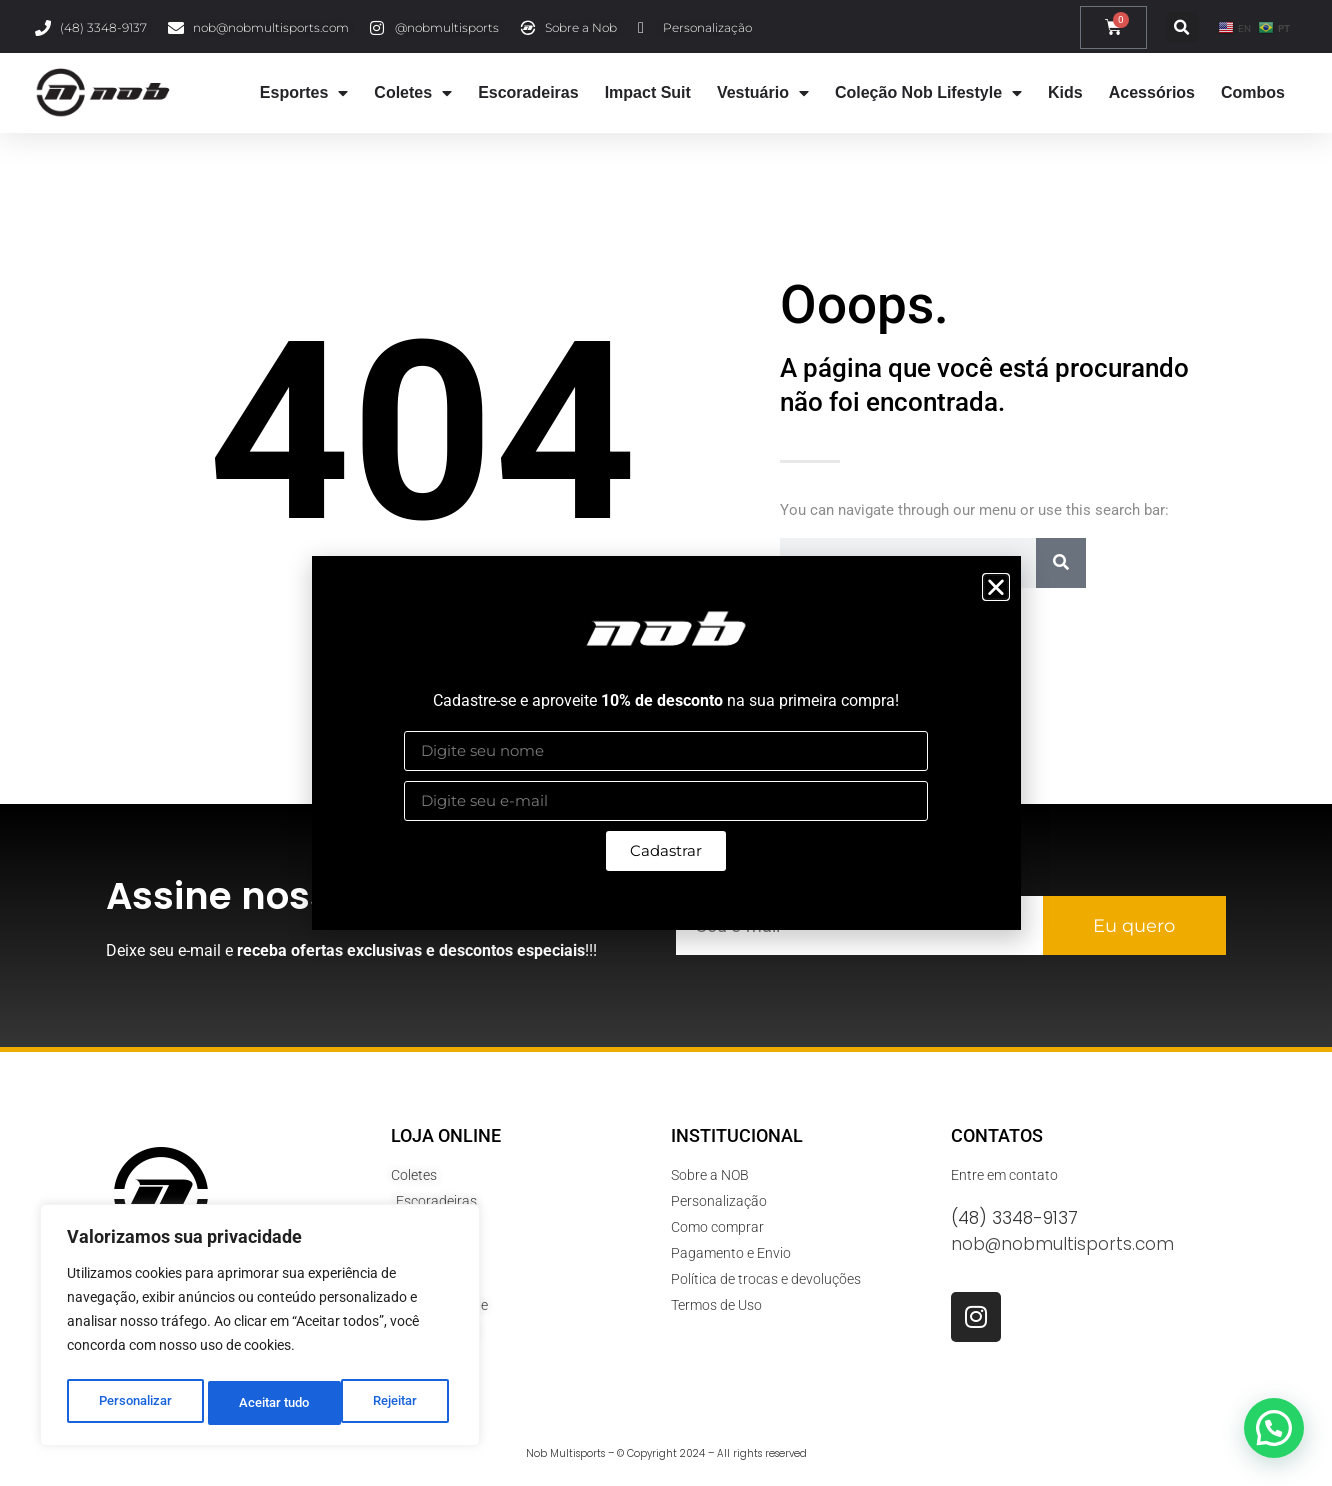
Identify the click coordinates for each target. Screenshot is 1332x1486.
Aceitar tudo (387, 1403)
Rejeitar (261, 1403)
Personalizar (134, 1403)
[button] (996, 587)
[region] (260, 1329)
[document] (666, 743)
